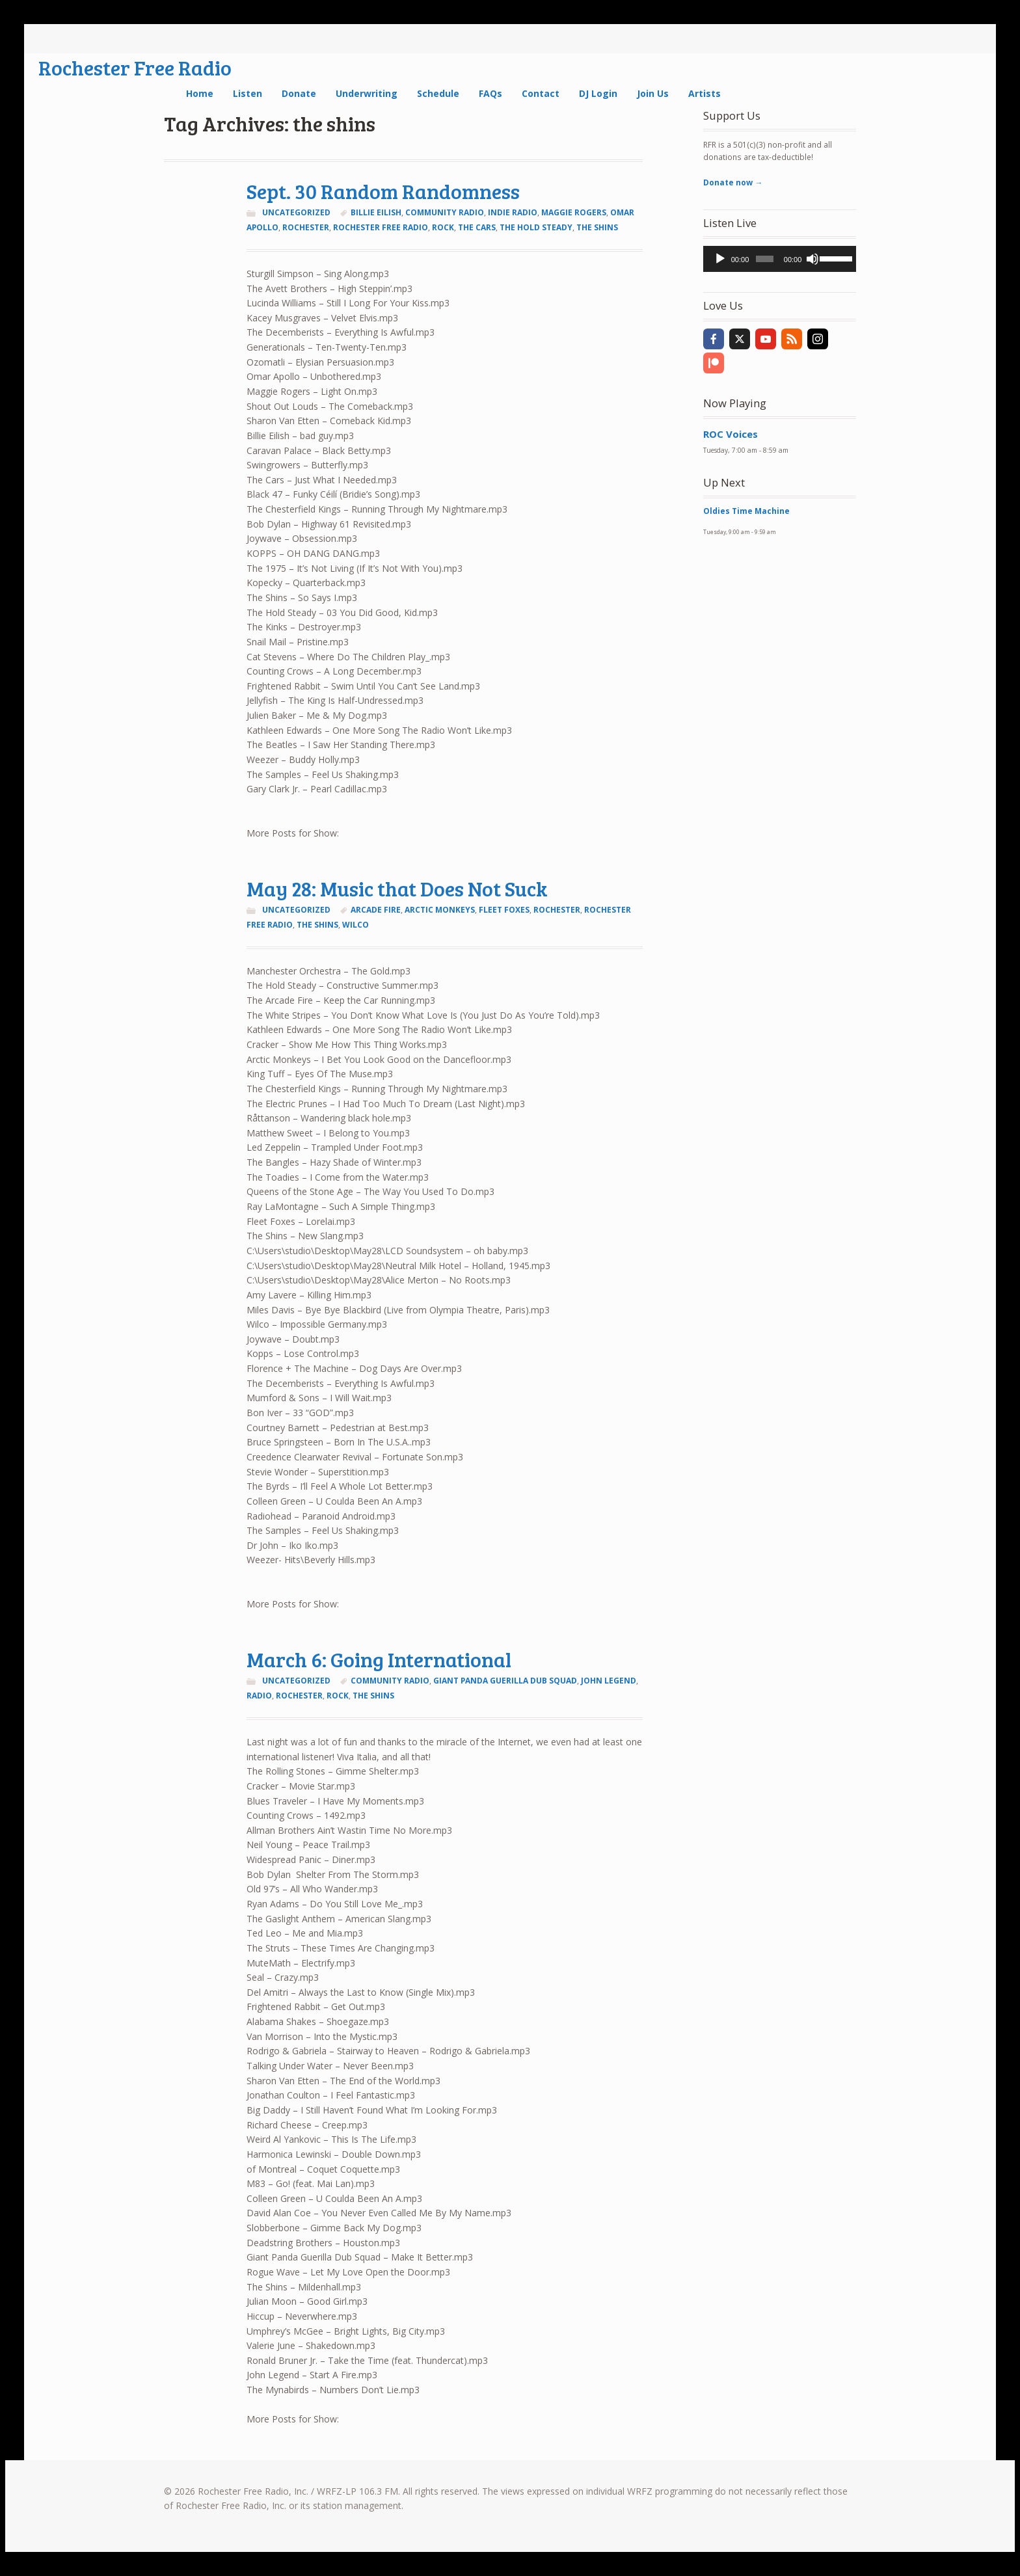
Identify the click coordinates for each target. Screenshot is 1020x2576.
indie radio (512, 212)
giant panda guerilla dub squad (505, 1680)
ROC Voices (730, 433)
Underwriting (366, 93)
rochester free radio (380, 227)
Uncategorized (296, 212)
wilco (355, 924)
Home (199, 93)
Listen (247, 93)
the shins (597, 227)
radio (259, 1695)
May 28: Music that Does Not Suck (397, 888)
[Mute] (812, 258)
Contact (540, 93)
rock (443, 227)
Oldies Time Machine (746, 511)
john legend (608, 1680)
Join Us (653, 93)
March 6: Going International (379, 1659)
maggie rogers (573, 212)
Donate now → (732, 182)
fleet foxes (504, 909)
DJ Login (598, 93)
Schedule (438, 93)
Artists (704, 93)
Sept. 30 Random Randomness (383, 191)
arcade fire (376, 909)
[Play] (720, 258)
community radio (444, 212)
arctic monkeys (440, 909)
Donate (299, 93)
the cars (477, 227)
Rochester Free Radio (135, 67)
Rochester (305, 227)
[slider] (764, 259)
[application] (779, 259)
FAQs (490, 93)
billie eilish (376, 212)
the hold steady (536, 227)
